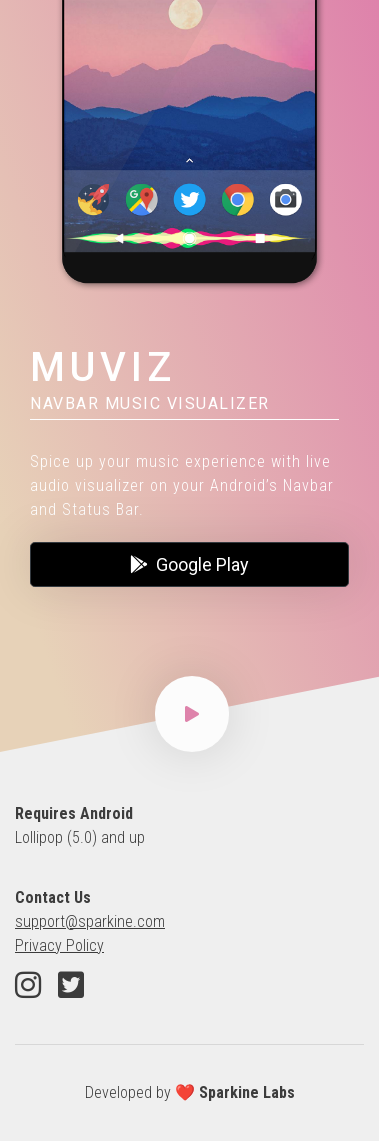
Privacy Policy (59, 945)
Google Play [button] (189, 564)
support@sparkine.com (90, 921)
